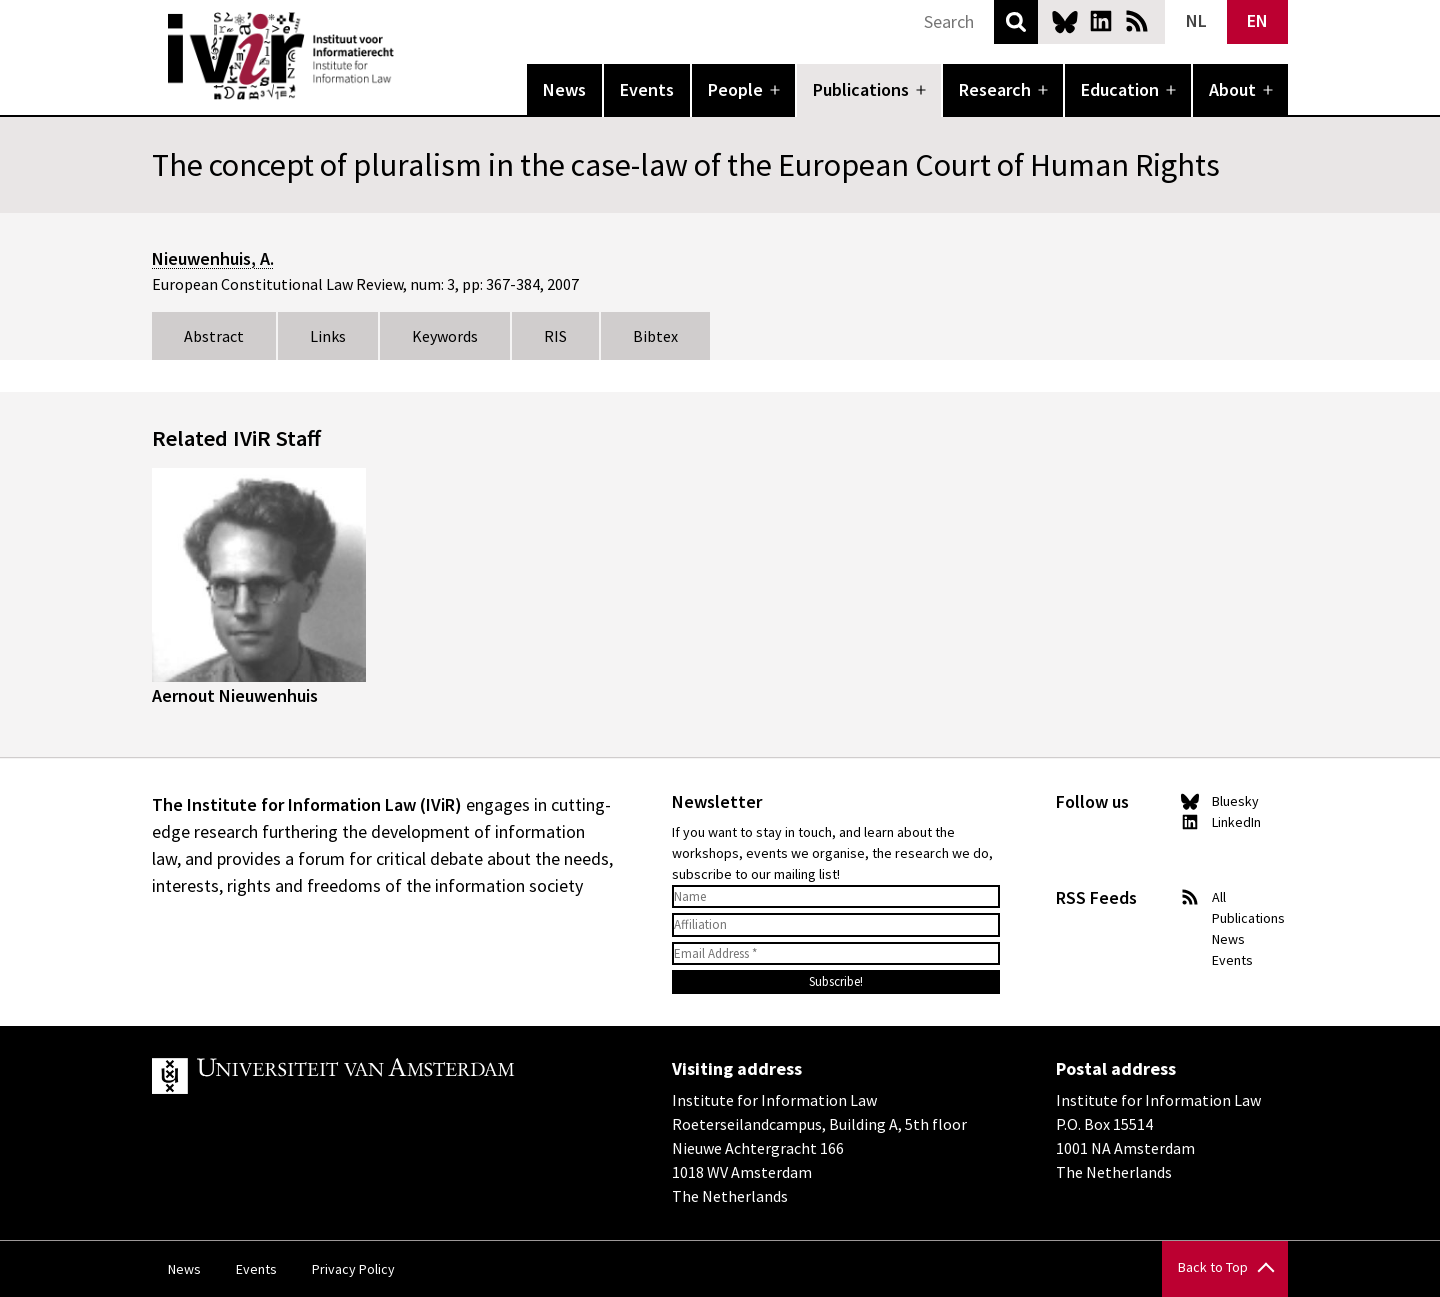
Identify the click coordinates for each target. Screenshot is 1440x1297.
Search (1016, 22)
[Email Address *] (836, 954)
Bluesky (1065, 21)
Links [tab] (328, 336)
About (1232, 89)
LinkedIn (1101, 21)
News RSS (1137, 21)
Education (1120, 89)
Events (647, 89)
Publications (861, 89)
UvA (384, 1076)
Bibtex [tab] (655, 336)
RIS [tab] (555, 336)
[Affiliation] (836, 925)
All (1219, 897)
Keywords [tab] (445, 336)
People (735, 89)
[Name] (836, 897)
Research (995, 89)
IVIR (408, 56)
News (564, 89)
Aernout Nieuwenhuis (235, 695)
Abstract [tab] (214, 336)
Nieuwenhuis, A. (213, 258)
